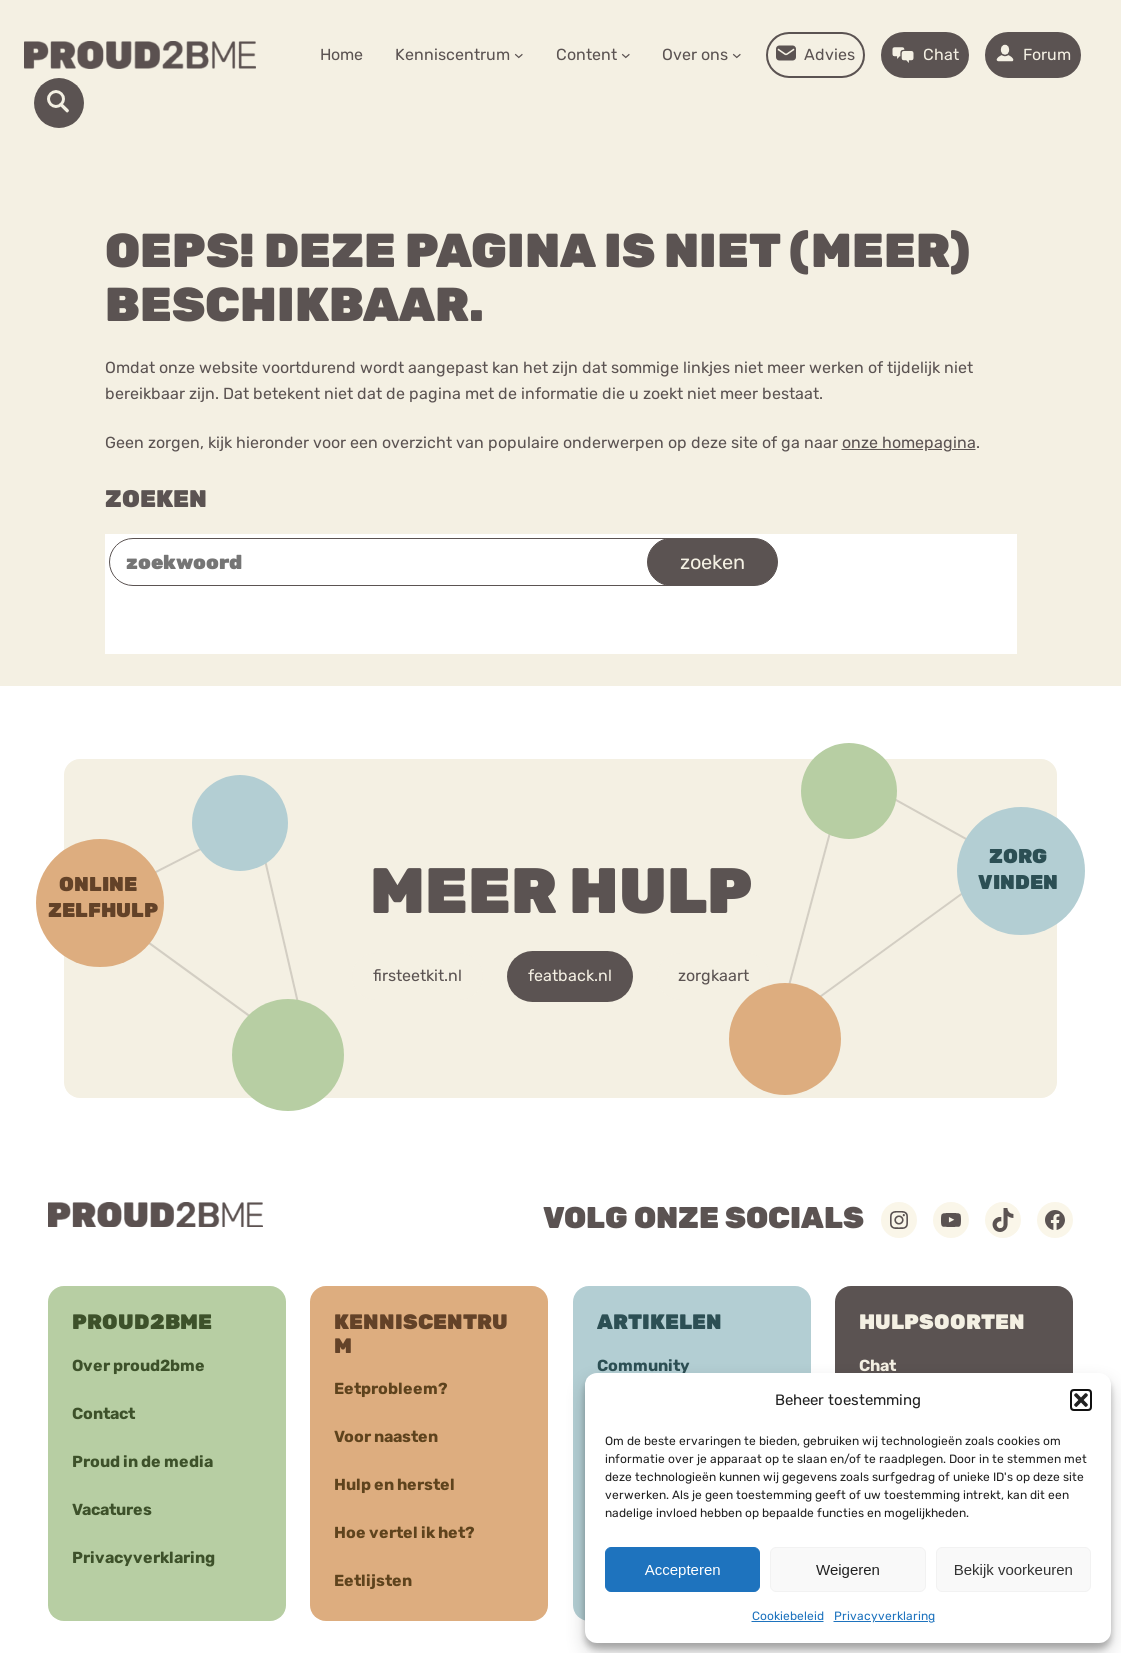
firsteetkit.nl (417, 975)
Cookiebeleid (788, 1616)
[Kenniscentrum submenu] (519, 55)
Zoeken (156, 499)
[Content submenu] (626, 55)
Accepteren (683, 1569)
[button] (1081, 1400)
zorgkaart (713, 975)
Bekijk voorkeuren (1013, 1569)
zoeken (712, 562)
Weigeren (848, 1569)
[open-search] (59, 103)
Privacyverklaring (884, 1616)
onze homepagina (909, 442)
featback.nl (570, 975)
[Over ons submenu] (737, 55)
